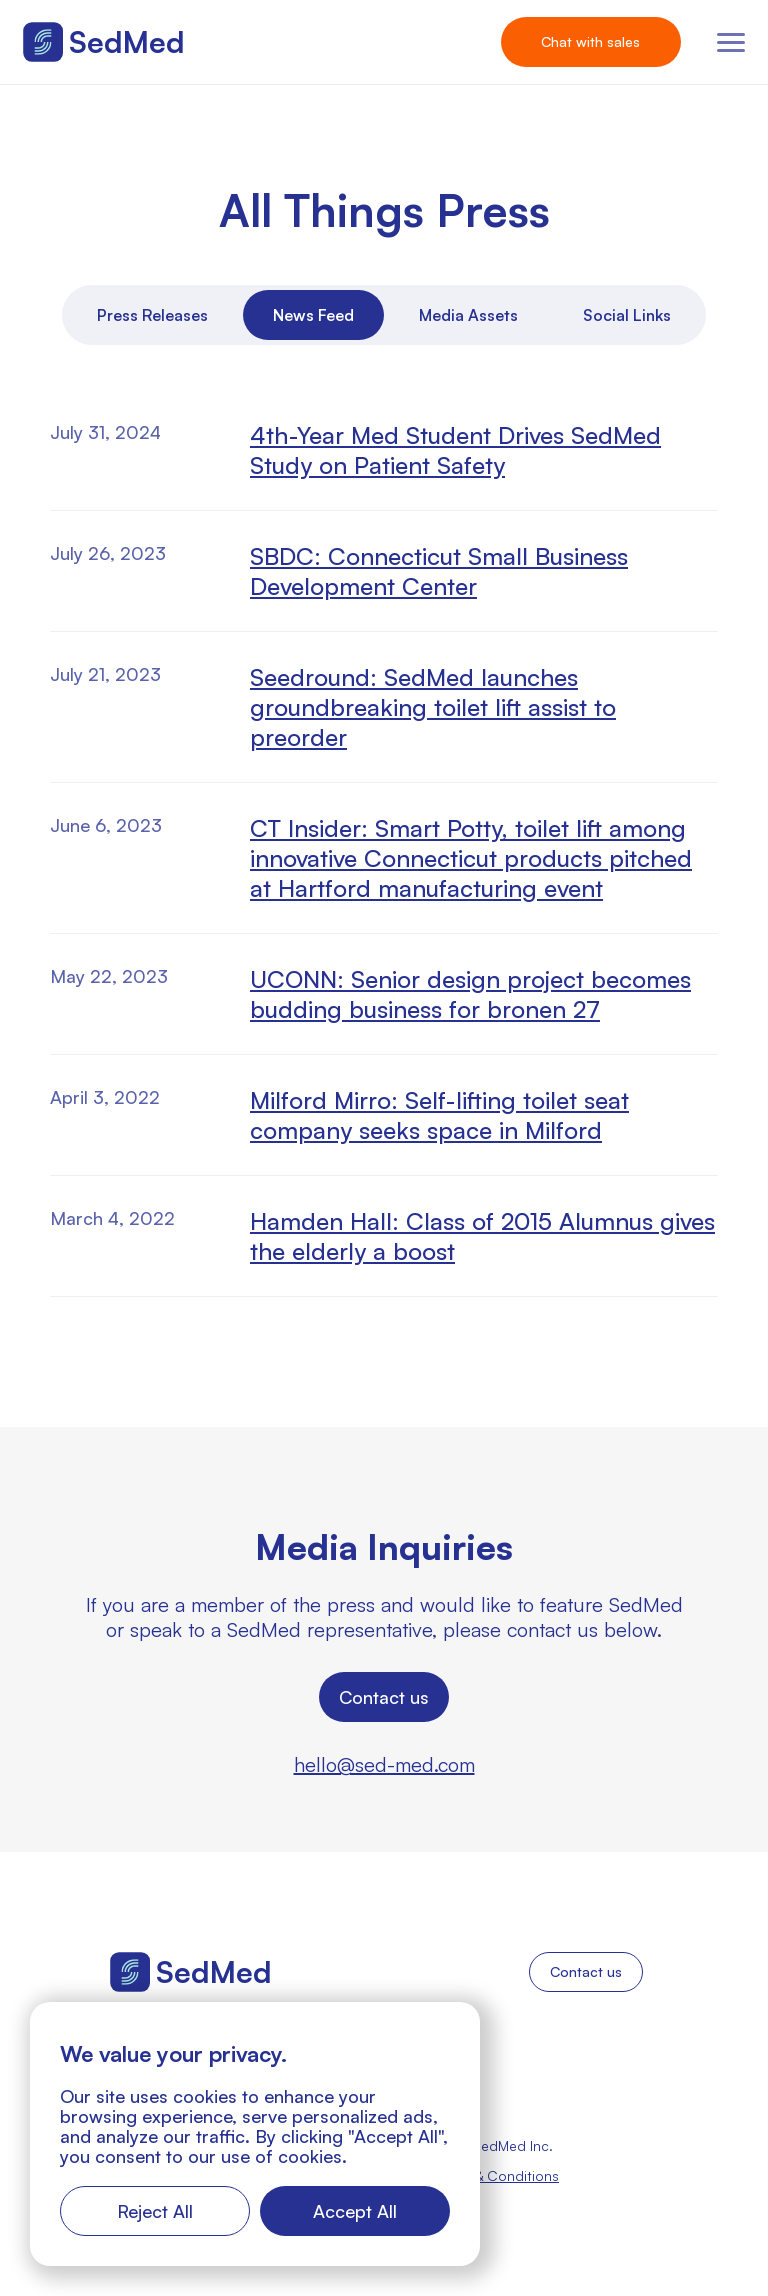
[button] (731, 42)
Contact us (384, 1697)
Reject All (155, 2211)
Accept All (355, 2211)
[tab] (152, 315)
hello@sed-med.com (384, 1764)
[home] (104, 42)
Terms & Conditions (496, 2175)
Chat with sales (590, 41)
